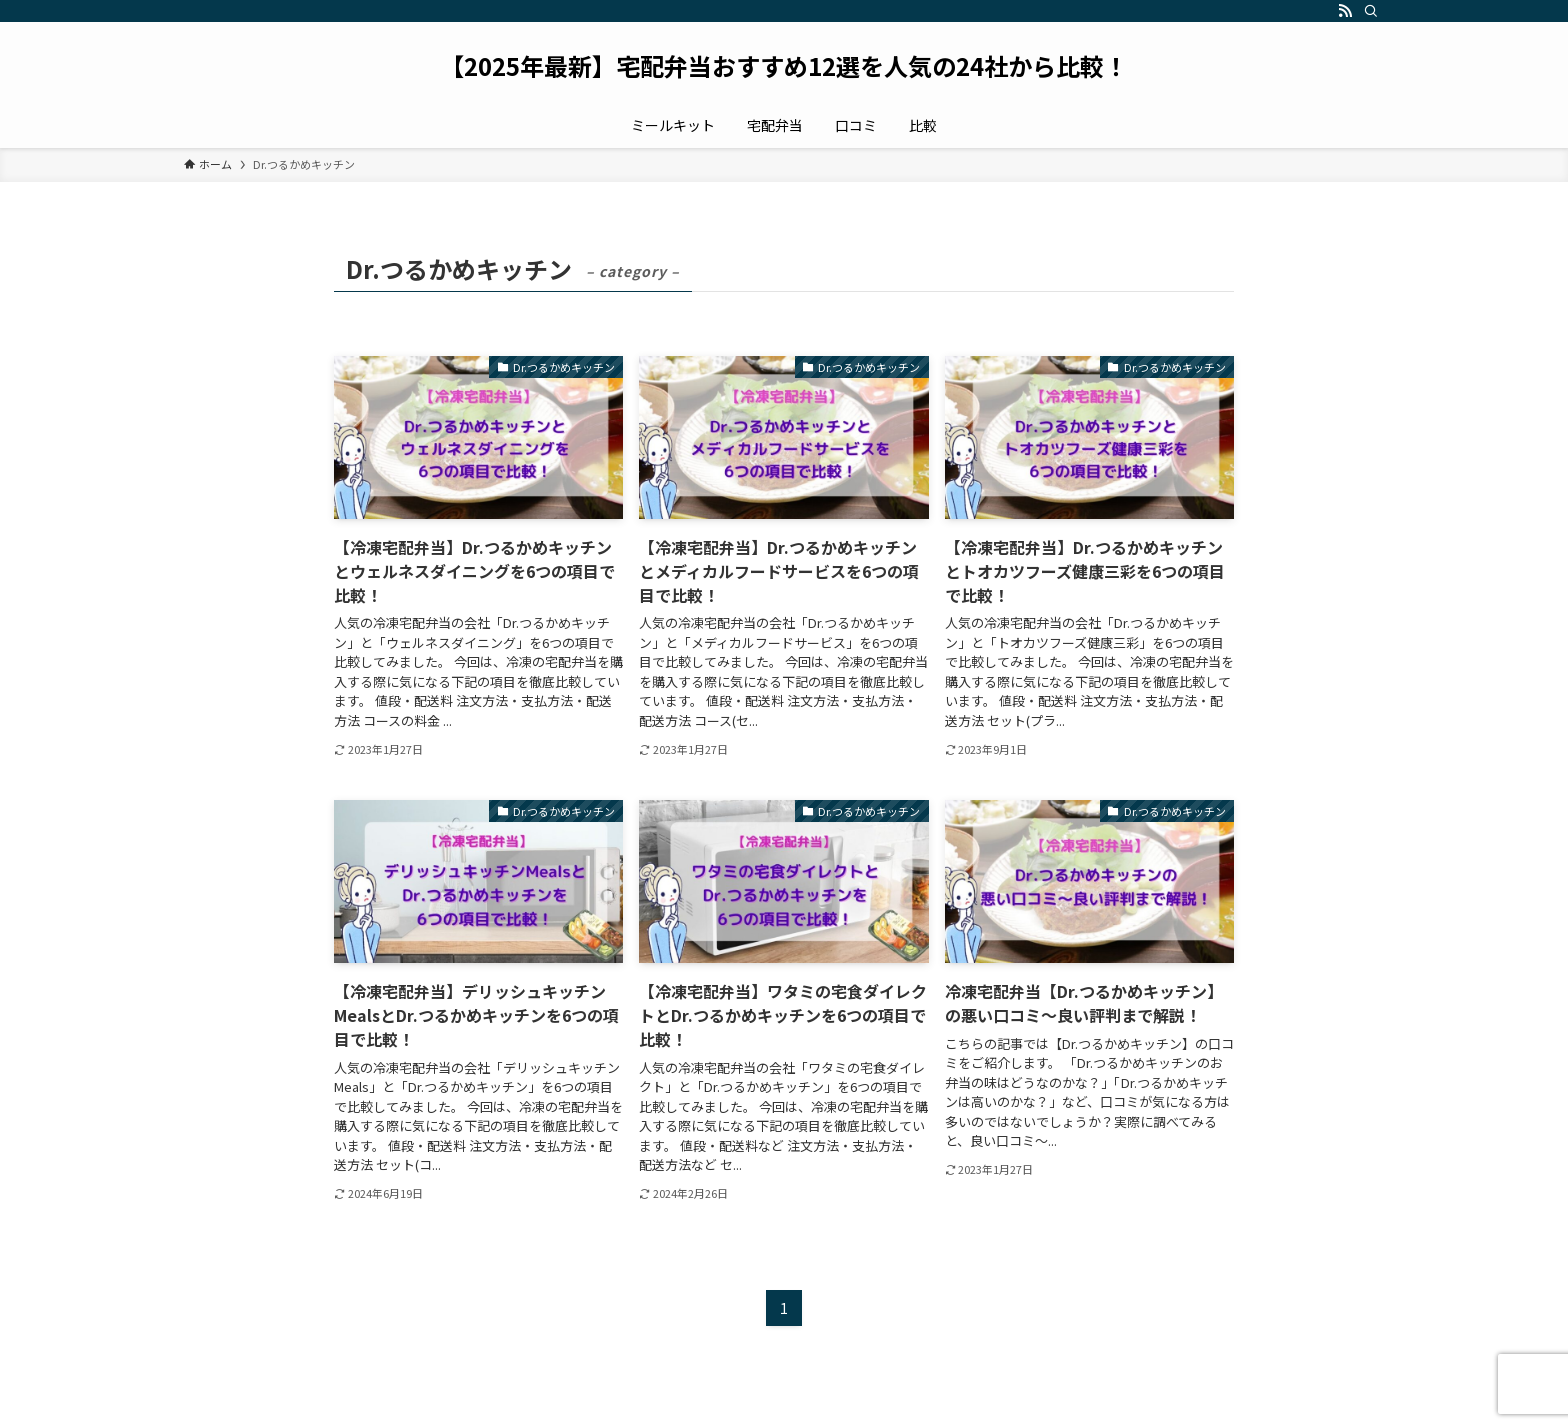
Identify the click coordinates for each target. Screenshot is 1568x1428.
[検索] (1371, 11)
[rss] (1345, 11)
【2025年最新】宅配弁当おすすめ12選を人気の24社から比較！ (784, 66)
